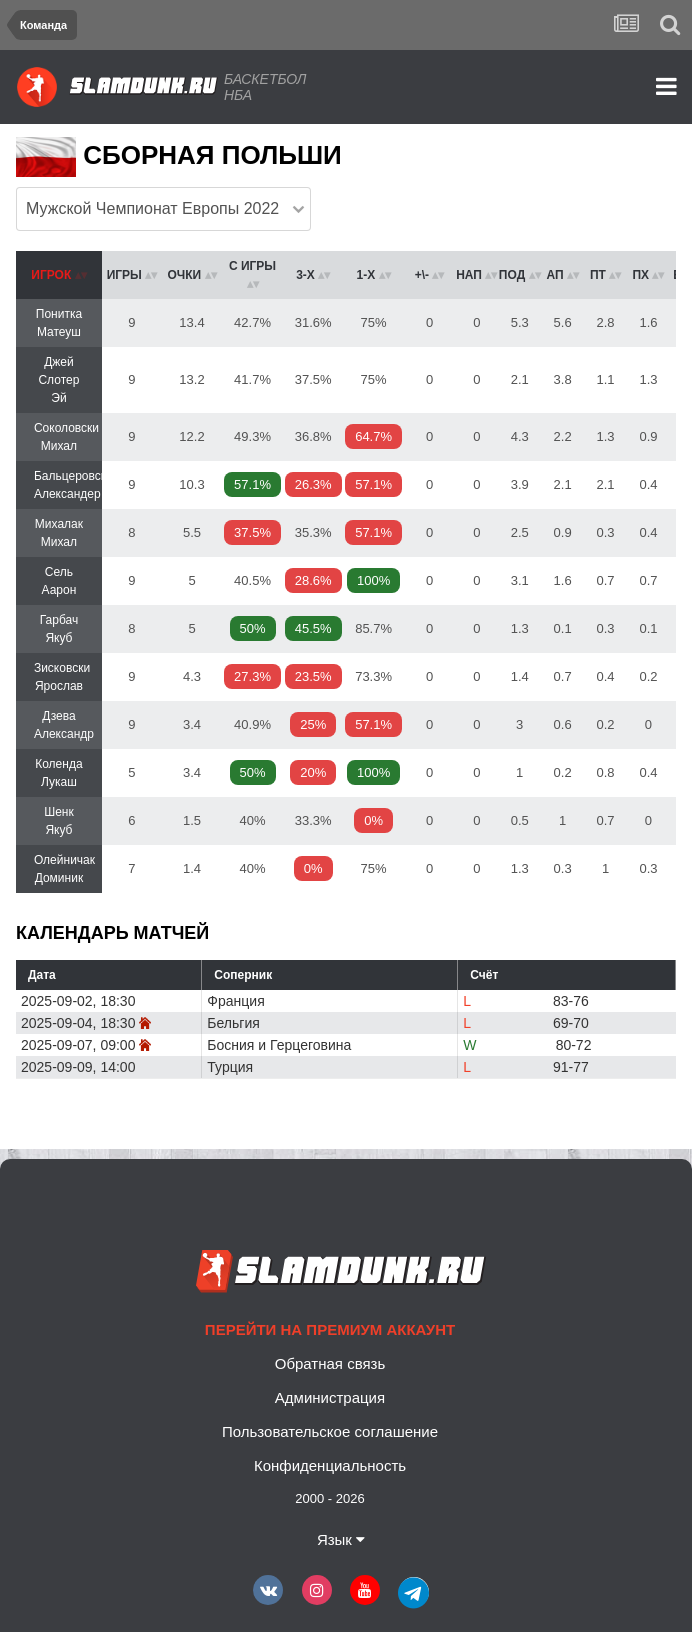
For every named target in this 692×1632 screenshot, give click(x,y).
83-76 (571, 1001)
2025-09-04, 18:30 (78, 1023)
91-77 (571, 1067)
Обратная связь (330, 1363)
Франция (235, 1001)
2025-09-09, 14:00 (78, 1067)
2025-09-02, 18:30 (78, 1001)
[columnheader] (59, 275)
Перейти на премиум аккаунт (330, 1329)
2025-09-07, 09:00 (78, 1045)
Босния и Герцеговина (279, 1045)
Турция (230, 1067)
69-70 (571, 1023)
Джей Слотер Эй (58, 380)
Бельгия (233, 1023)
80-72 (574, 1045)
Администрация (330, 1397)
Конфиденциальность (330, 1465)
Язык (341, 1539)
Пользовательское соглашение (330, 1431)
